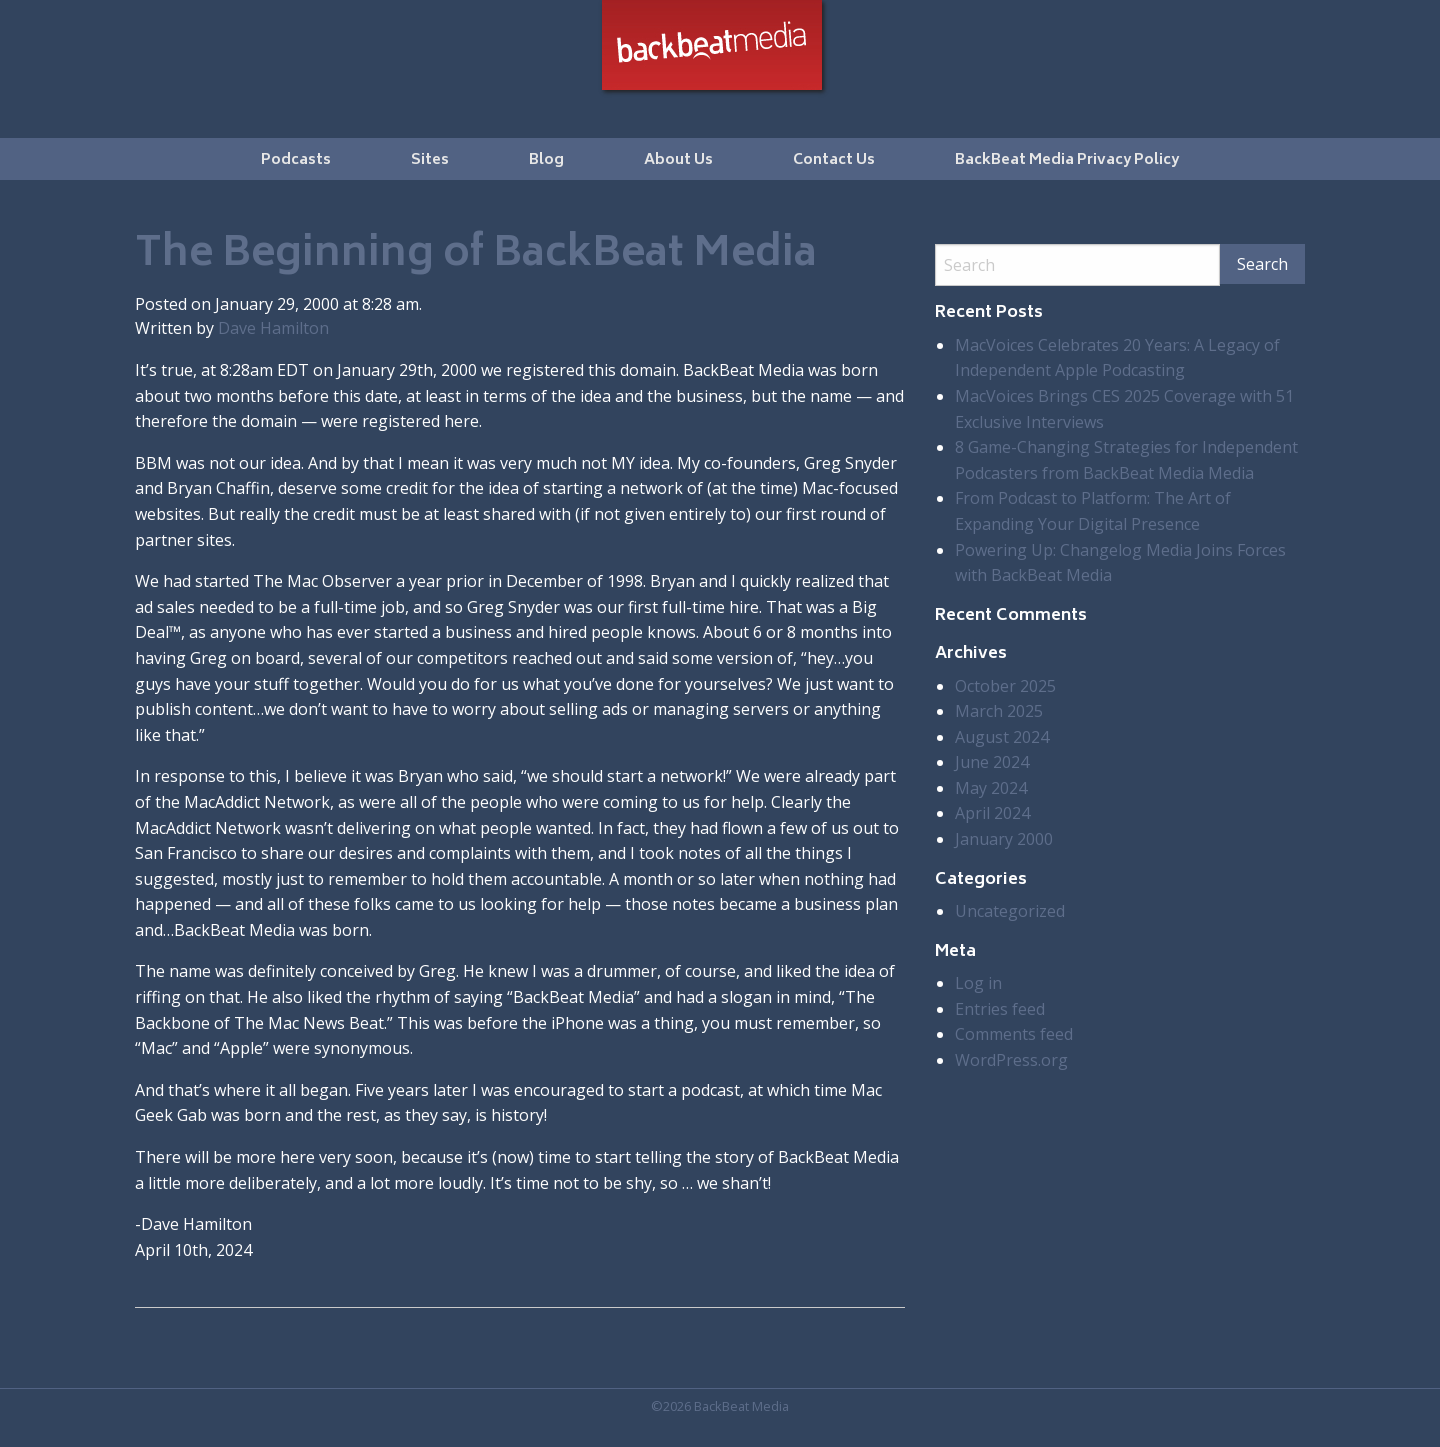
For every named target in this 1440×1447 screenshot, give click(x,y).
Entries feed (1000, 1009)
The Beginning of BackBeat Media (476, 256)
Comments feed (1014, 1034)
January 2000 (1004, 839)
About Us (678, 160)
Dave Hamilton (273, 328)
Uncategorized (1010, 911)
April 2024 (992, 813)
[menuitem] (296, 159)
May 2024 (991, 788)
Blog (546, 160)
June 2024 (992, 762)
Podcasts (296, 160)
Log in (978, 983)
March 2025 (999, 711)
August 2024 (1002, 737)
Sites (430, 160)
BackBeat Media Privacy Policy (1067, 160)
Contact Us (834, 160)
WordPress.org (1011, 1060)
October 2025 (1005, 686)
